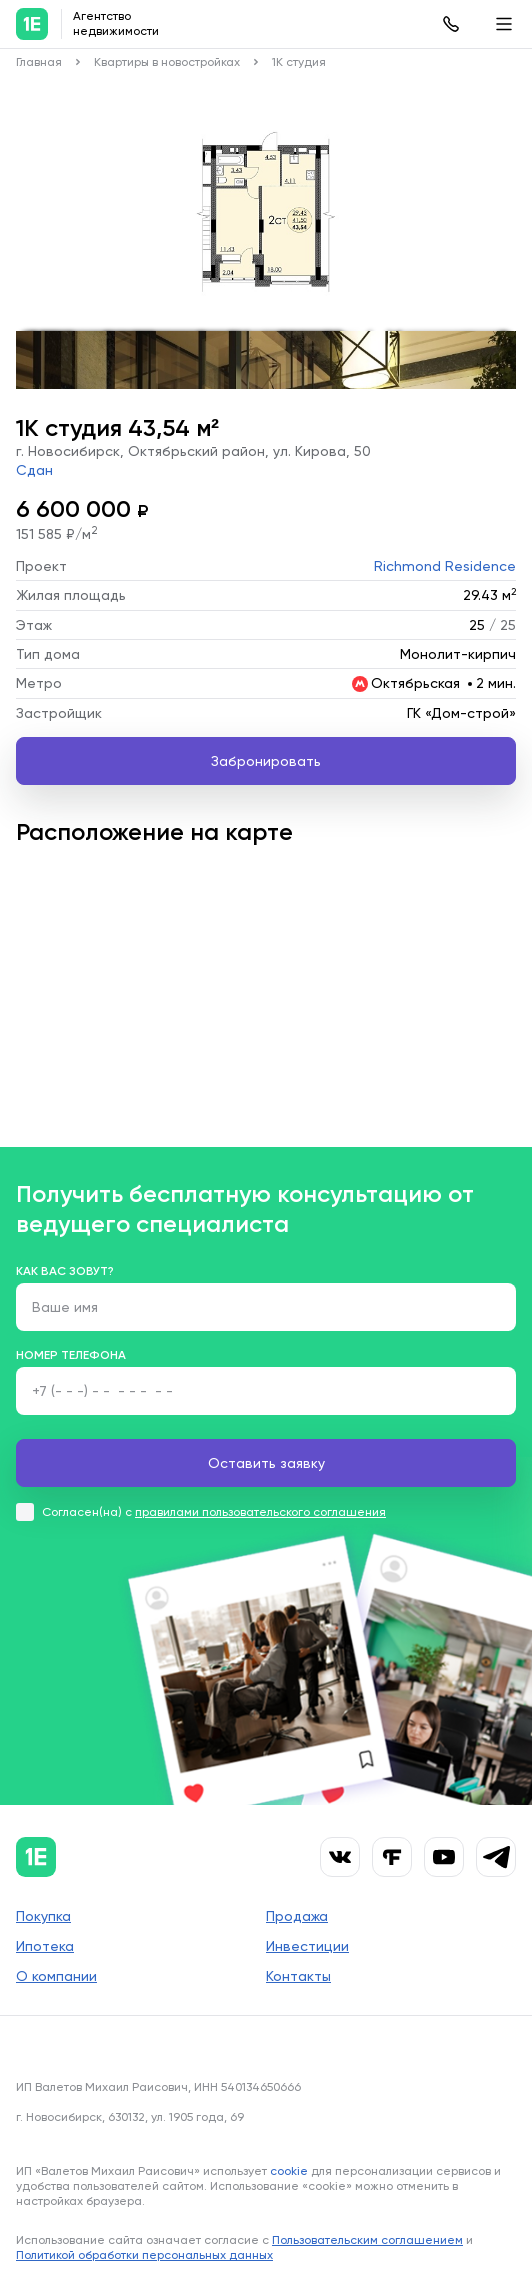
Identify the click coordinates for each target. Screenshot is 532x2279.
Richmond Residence (445, 566)
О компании (56, 1976)
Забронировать (266, 761)
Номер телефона (71, 1355)
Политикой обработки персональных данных (144, 2255)
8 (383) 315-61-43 (451, 24)
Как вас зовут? (65, 1271)
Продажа (297, 1916)
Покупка (43, 1916)
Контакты (298, 1976)
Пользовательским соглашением (367, 2240)
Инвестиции (307, 1946)
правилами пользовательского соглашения (260, 1512)
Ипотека (45, 1946)
